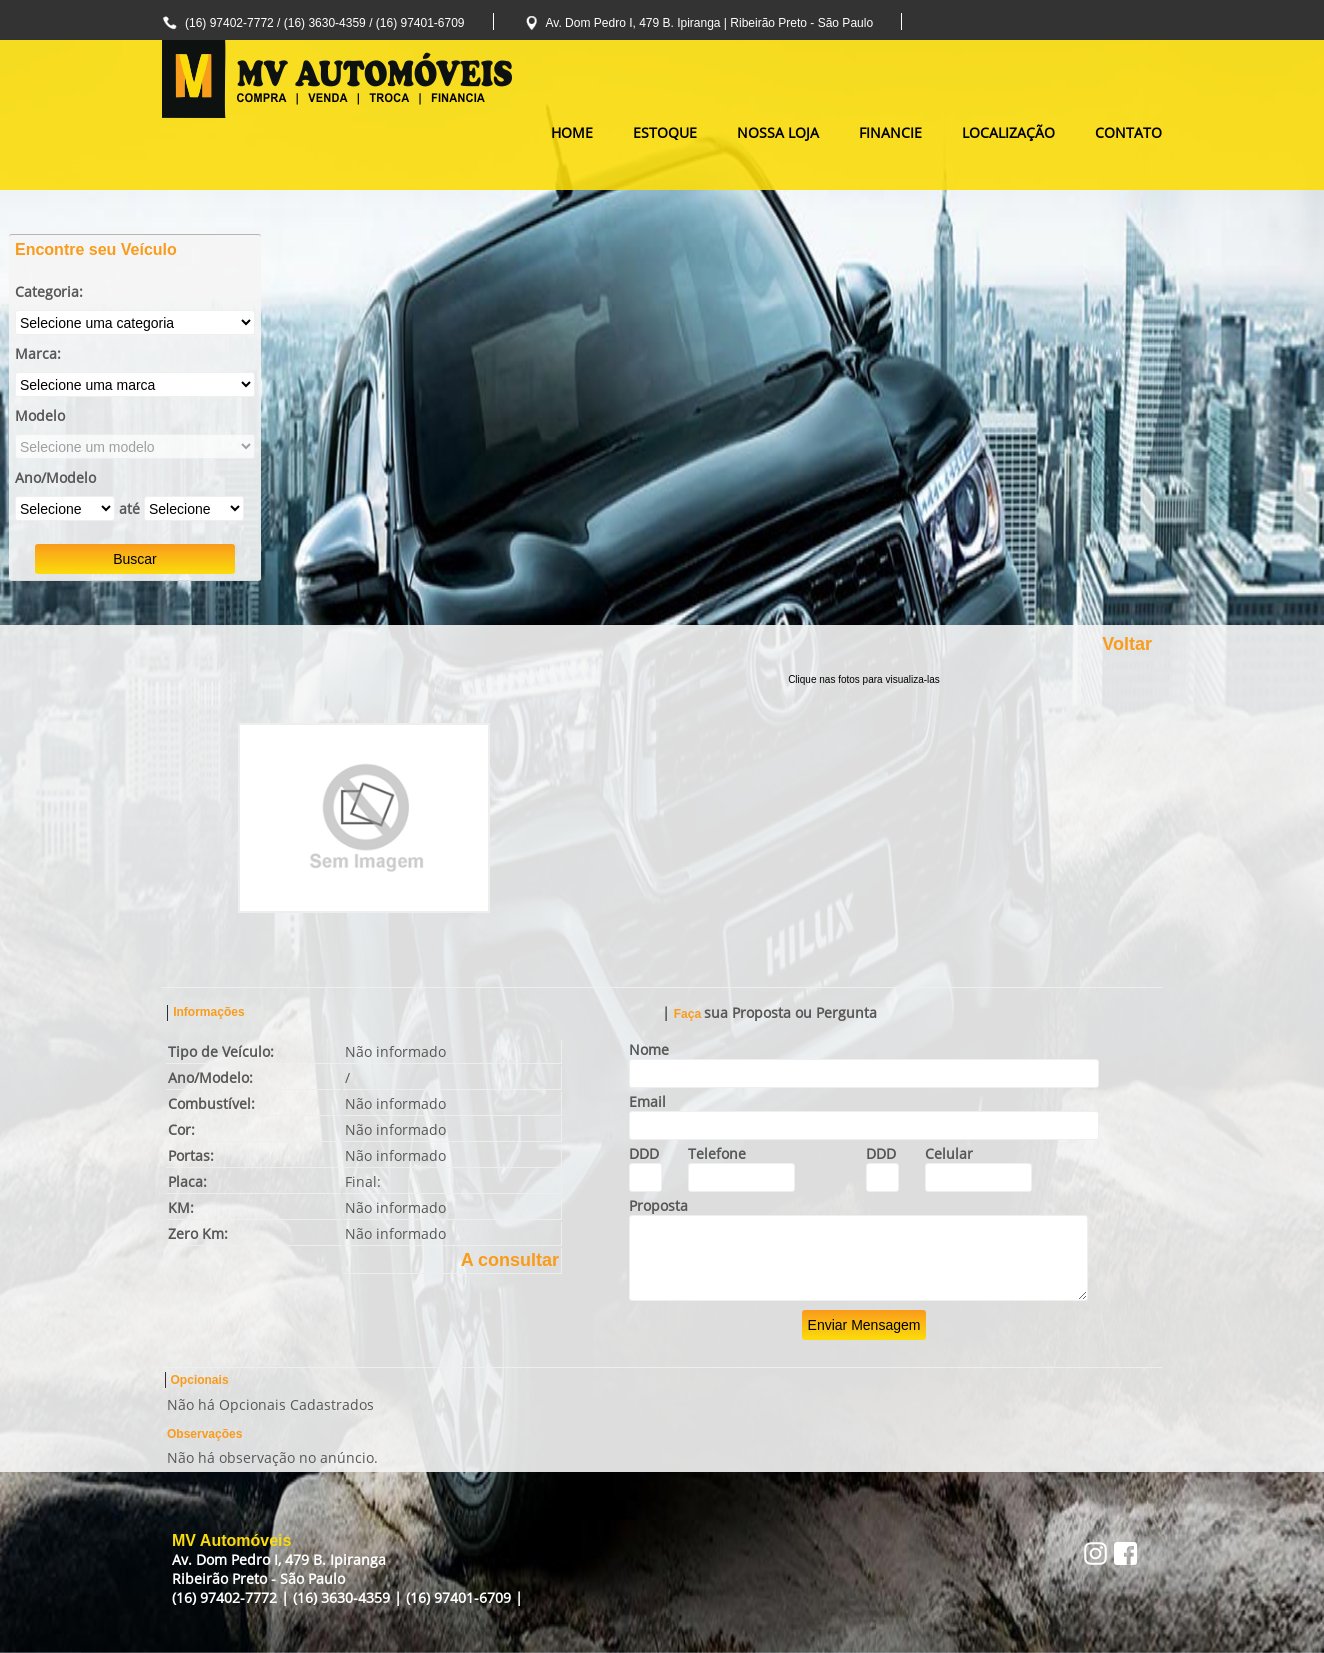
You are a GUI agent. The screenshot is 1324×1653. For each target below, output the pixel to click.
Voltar (1127, 644)
